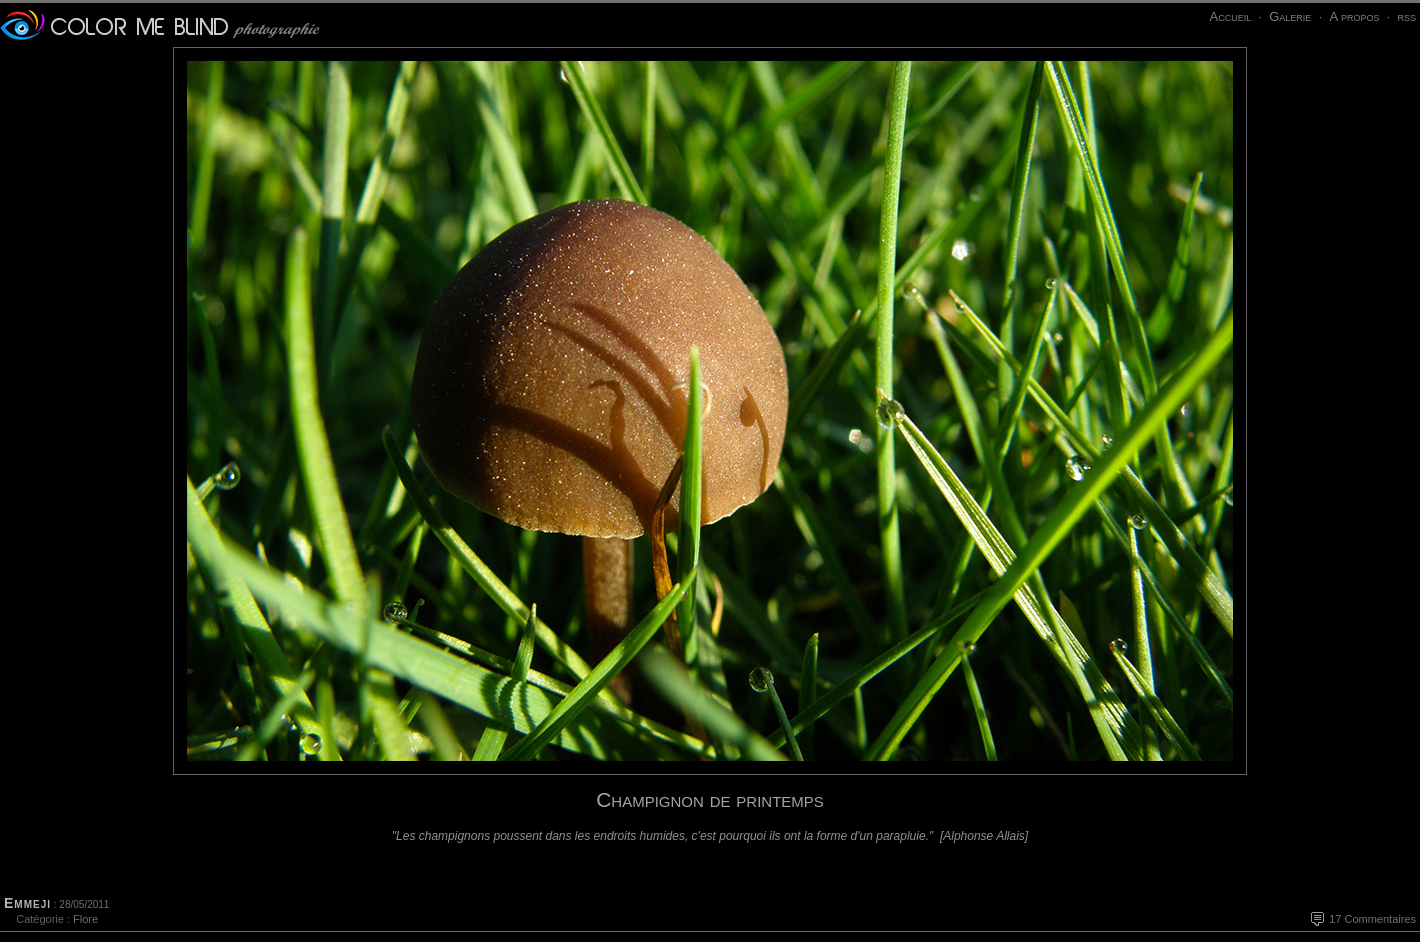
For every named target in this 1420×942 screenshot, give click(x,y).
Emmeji (27, 903)
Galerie (1290, 16)
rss (1406, 16)
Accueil (1230, 16)
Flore (85, 919)
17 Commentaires (1372, 919)
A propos (1354, 16)
